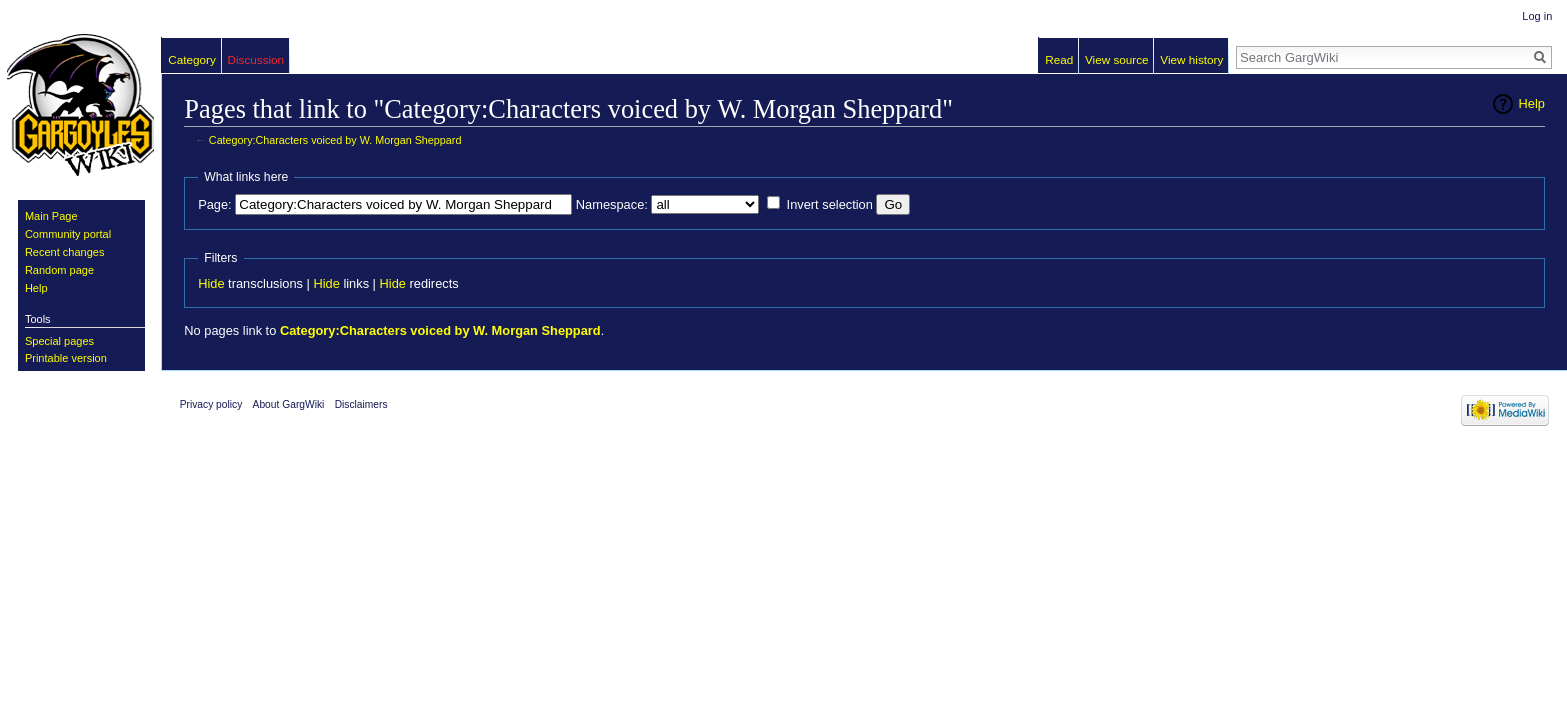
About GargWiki (289, 404)
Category (192, 59)
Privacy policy (211, 404)
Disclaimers (361, 404)
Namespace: (612, 204)
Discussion (255, 59)
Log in (1537, 16)
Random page (59, 270)
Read (1059, 59)
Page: (215, 204)
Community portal (68, 234)
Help (1532, 103)
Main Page (51, 216)
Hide (211, 283)
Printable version (66, 358)
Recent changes (65, 252)
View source (1117, 59)
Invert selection (830, 204)
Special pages (59, 341)
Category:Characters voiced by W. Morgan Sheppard (335, 140)
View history (1191, 59)
